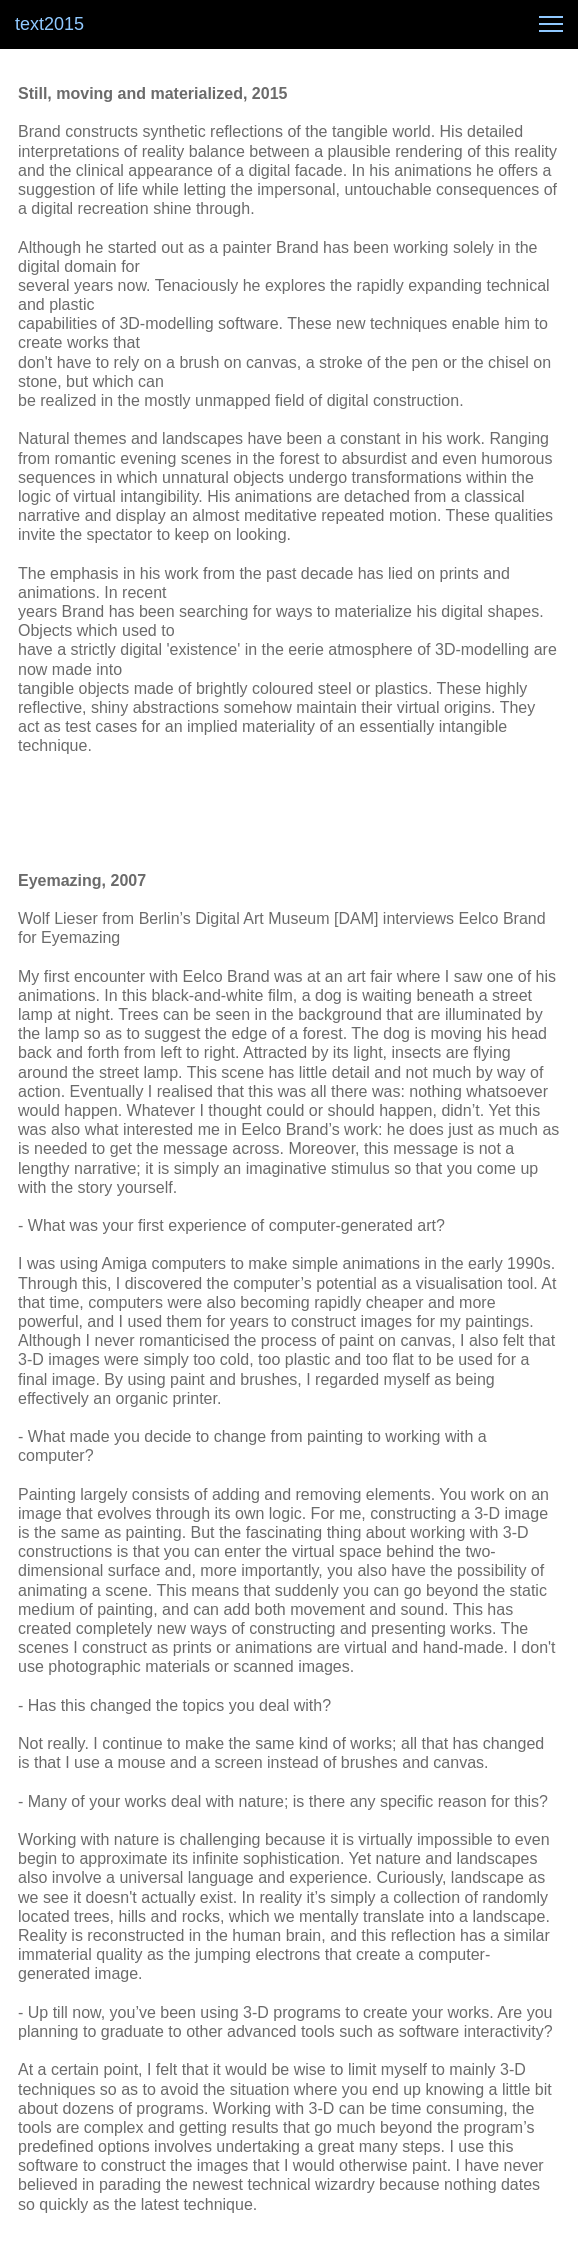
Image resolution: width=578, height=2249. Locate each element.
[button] (551, 24)
